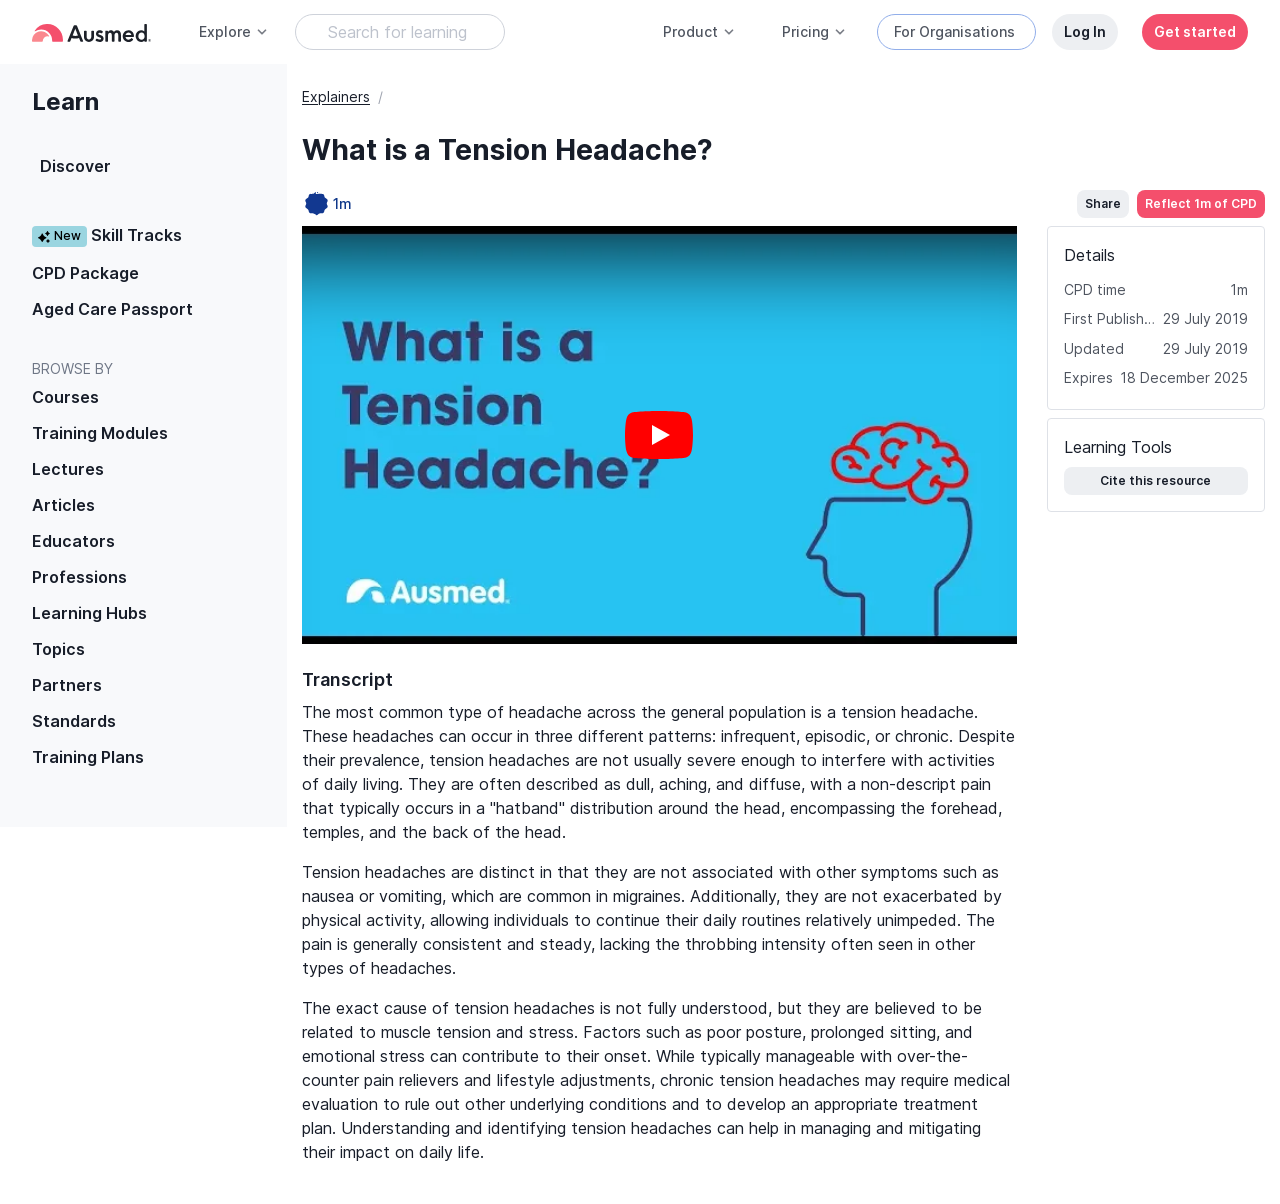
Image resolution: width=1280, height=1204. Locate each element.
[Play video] (659, 435)
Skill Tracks (107, 235)
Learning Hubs (89, 613)
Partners (67, 685)
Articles (63, 505)
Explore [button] (234, 31)
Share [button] (1103, 203)
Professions (79, 577)
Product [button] (699, 31)
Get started (1195, 31)
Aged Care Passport (112, 309)
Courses (65, 397)
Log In (1085, 31)
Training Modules (100, 433)
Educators (73, 541)
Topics (58, 649)
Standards (74, 721)
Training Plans (88, 757)
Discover (75, 166)
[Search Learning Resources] (400, 32)
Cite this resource (1155, 480)
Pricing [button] (814, 31)
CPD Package (85, 273)
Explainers (336, 96)
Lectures (68, 469)
